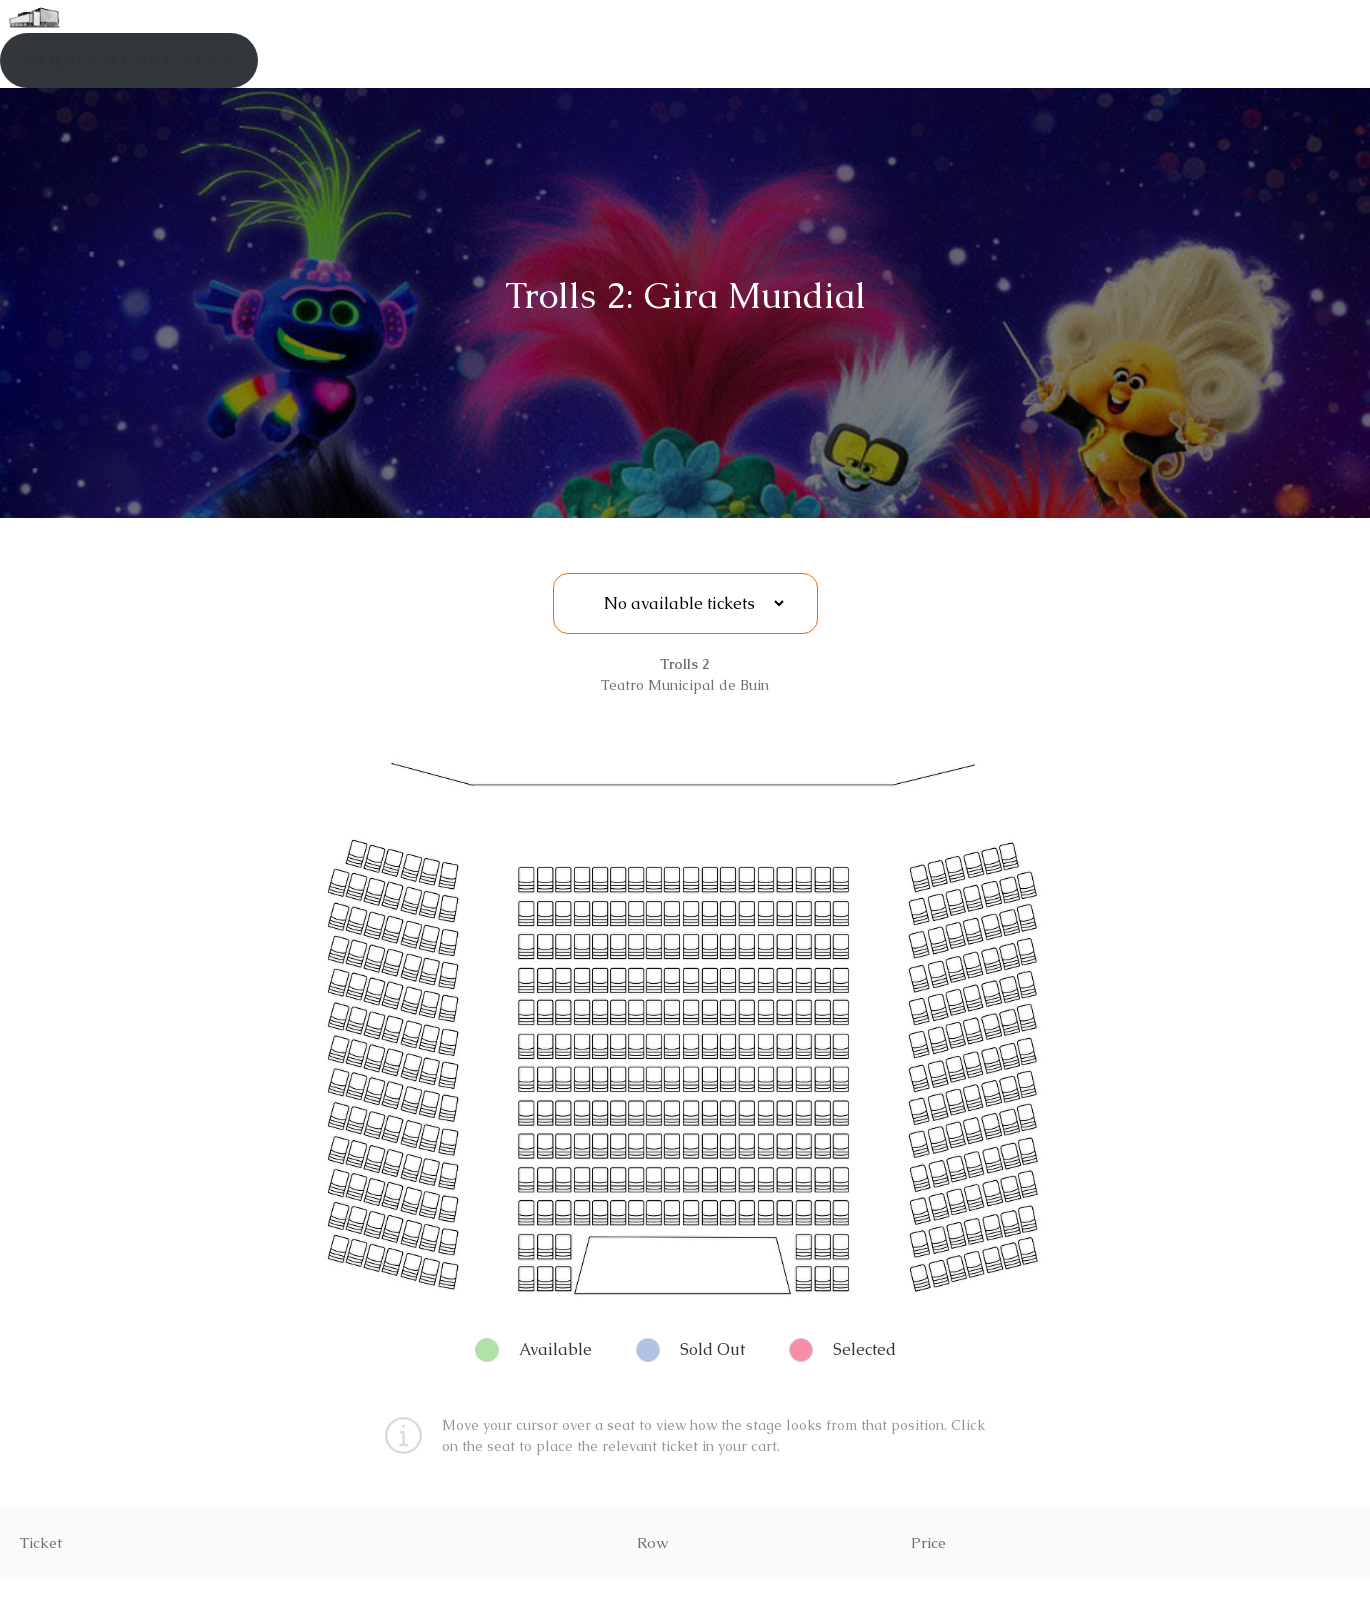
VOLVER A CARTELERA (129, 60)
